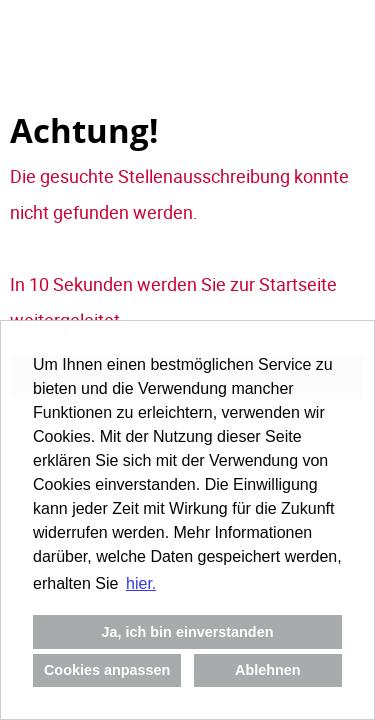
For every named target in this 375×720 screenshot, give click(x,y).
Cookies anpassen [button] (107, 670)
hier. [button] (141, 583)
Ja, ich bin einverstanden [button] (188, 632)
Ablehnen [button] (268, 670)
